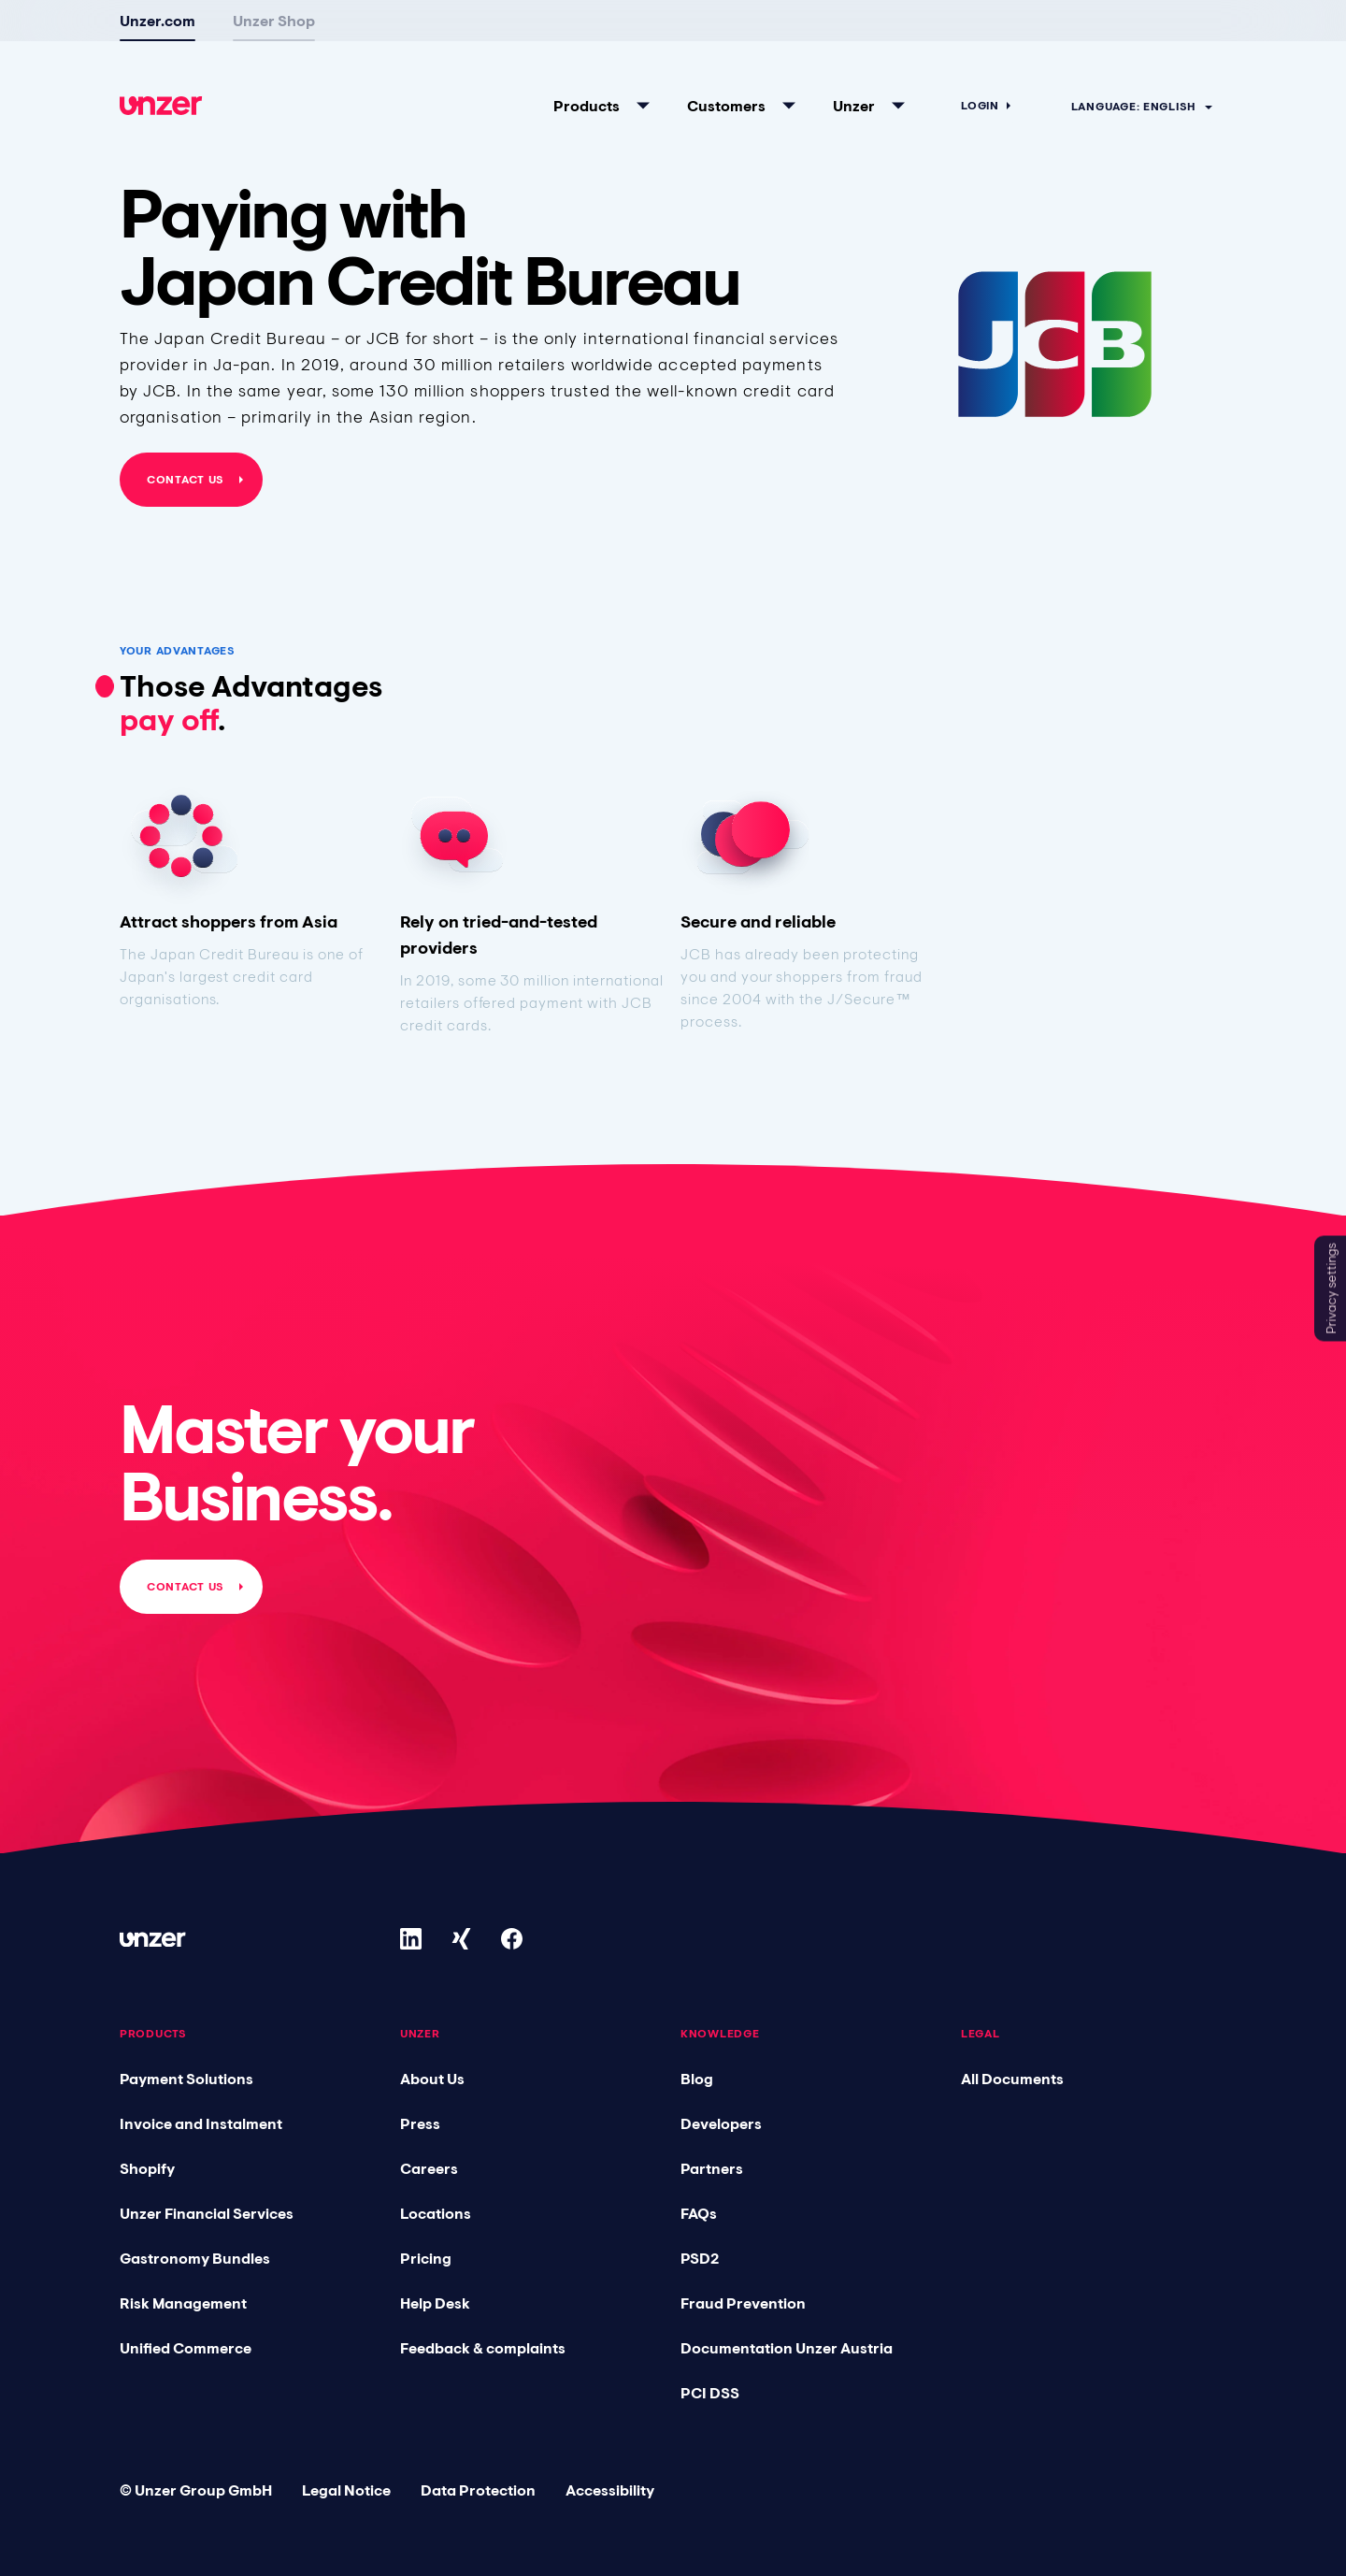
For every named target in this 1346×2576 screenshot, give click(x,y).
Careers (429, 2168)
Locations (435, 2213)
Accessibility (610, 2490)
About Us (432, 2078)
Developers (721, 2123)
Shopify (147, 2168)
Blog (696, 2078)
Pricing (425, 2258)
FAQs (698, 2213)
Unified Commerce (185, 2347)
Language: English (1133, 80)
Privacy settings (1331, 1288)
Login (980, 79)
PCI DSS (709, 2392)
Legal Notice (346, 2490)
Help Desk (435, 2303)
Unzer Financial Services (207, 2213)
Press (420, 2123)
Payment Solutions (186, 2078)
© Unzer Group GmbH (196, 2490)
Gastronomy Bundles (195, 2258)
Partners (711, 2168)
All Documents (1012, 2078)
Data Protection (478, 2490)
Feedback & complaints (483, 2347)
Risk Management (183, 2303)
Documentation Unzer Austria (786, 2347)
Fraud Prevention (743, 2303)
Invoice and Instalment (201, 2123)
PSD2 (699, 2258)
